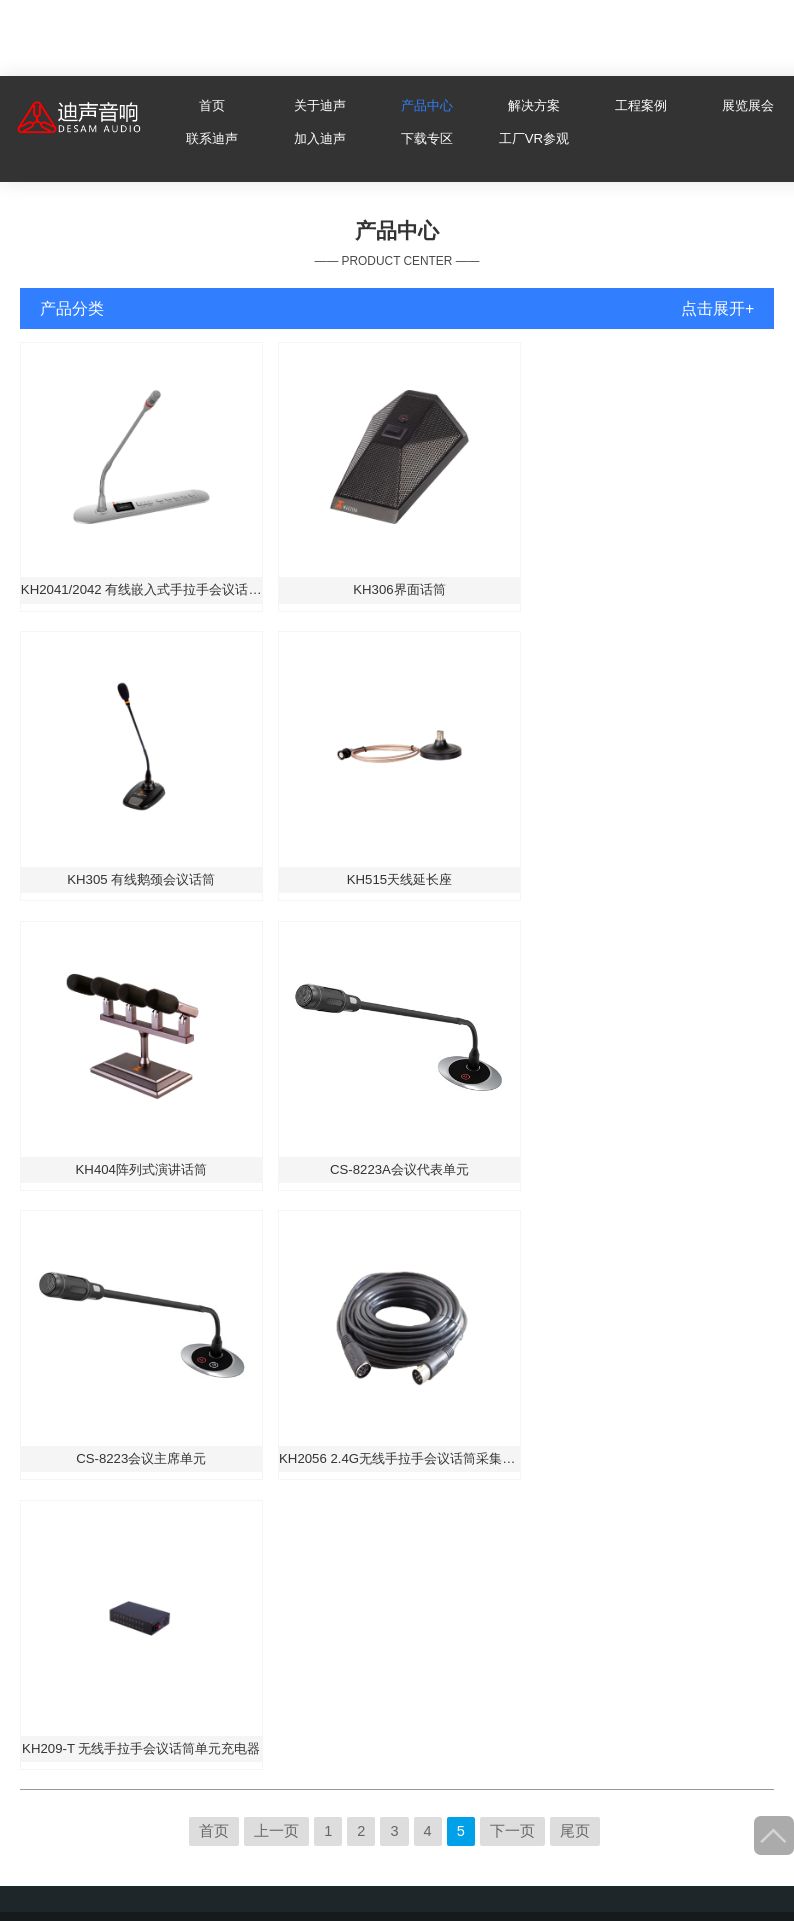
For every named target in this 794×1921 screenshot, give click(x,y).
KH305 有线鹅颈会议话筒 (141, 879)
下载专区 (427, 138)
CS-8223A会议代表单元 (399, 1169)
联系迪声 (212, 138)
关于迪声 (320, 105)
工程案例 (641, 105)
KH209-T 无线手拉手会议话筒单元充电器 (141, 1748)
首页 (212, 105)
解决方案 (534, 105)
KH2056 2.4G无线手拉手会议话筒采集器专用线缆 (399, 1458)
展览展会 (748, 105)
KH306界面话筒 (399, 589)
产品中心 (427, 105)
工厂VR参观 (534, 138)
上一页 (276, 1831)
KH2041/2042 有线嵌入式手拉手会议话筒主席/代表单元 (141, 589)
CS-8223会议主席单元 (141, 1458)
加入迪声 (320, 138)
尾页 (575, 1831)
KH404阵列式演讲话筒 (141, 1169)
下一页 (512, 1831)
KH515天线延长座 (399, 879)
